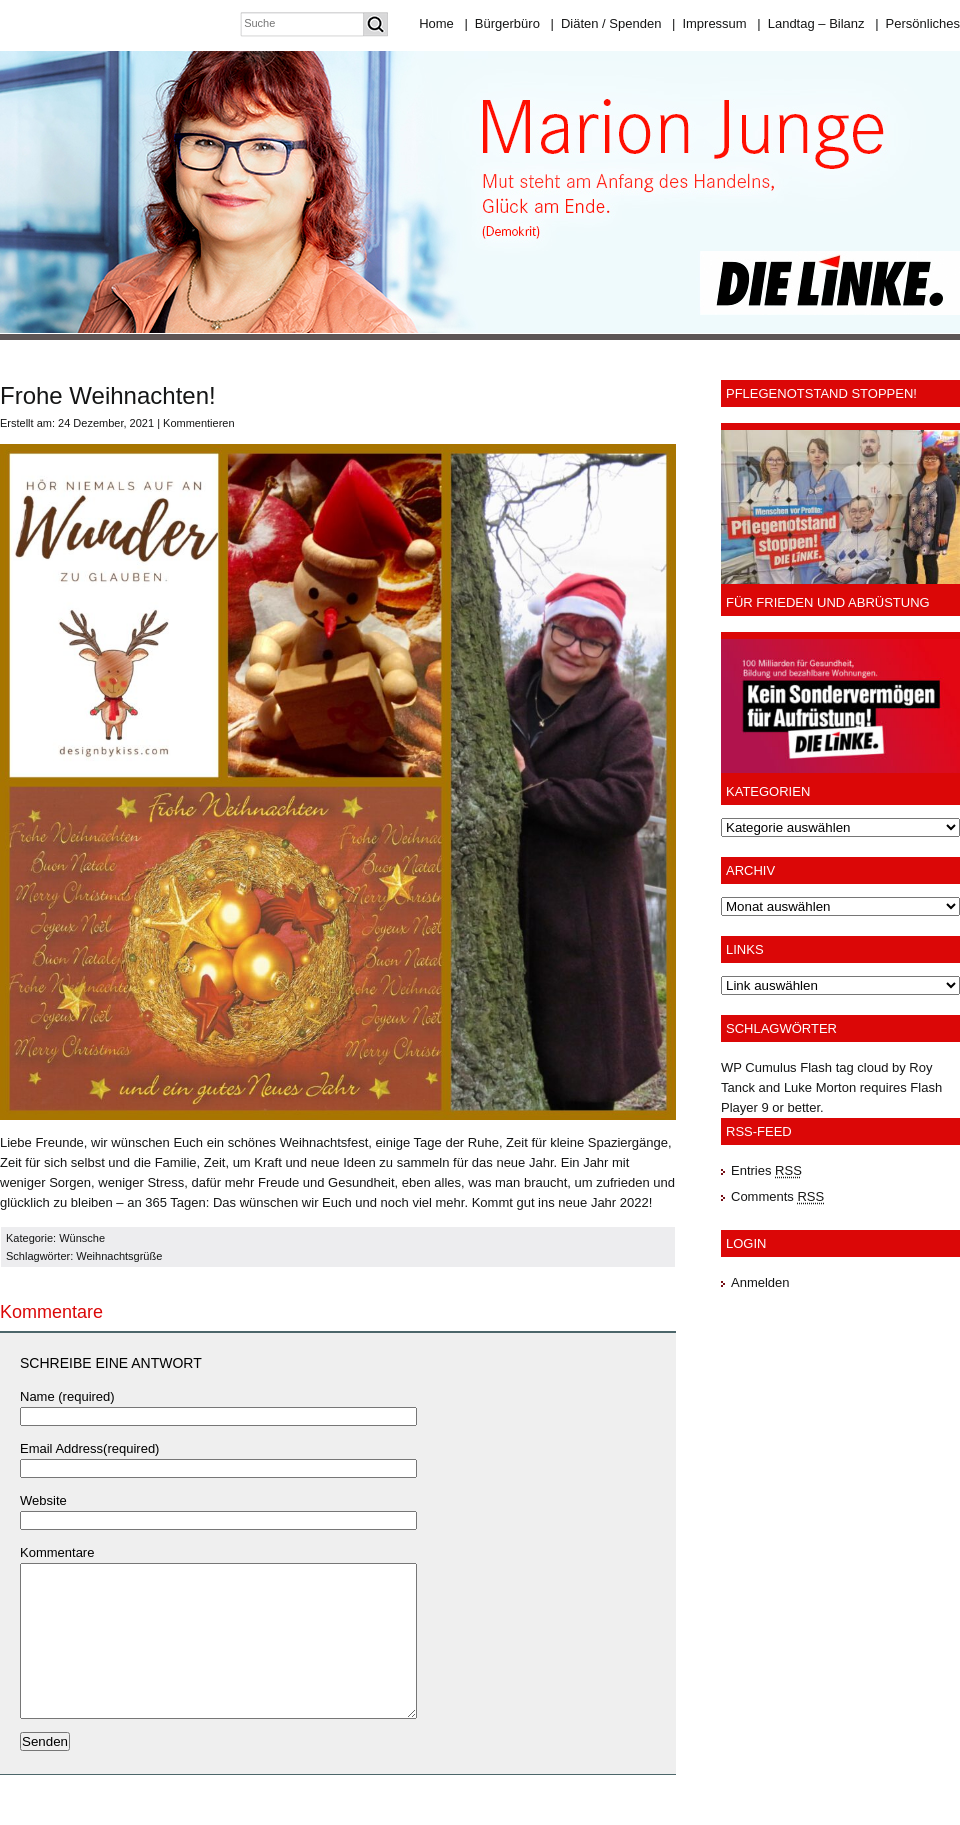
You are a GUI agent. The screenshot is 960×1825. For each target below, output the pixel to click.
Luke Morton (820, 1087)
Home (436, 23)
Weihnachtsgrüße (119, 1256)
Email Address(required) (89, 1448)
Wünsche (82, 1238)
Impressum (709, 23)
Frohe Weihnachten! (108, 395)
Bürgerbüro (501, 23)
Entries (766, 1170)
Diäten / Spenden (606, 23)
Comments (777, 1196)
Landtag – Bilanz (810, 23)
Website (43, 1500)
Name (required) (67, 1396)
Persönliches (917, 23)
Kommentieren (199, 423)
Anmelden (760, 1282)
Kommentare (57, 1552)
